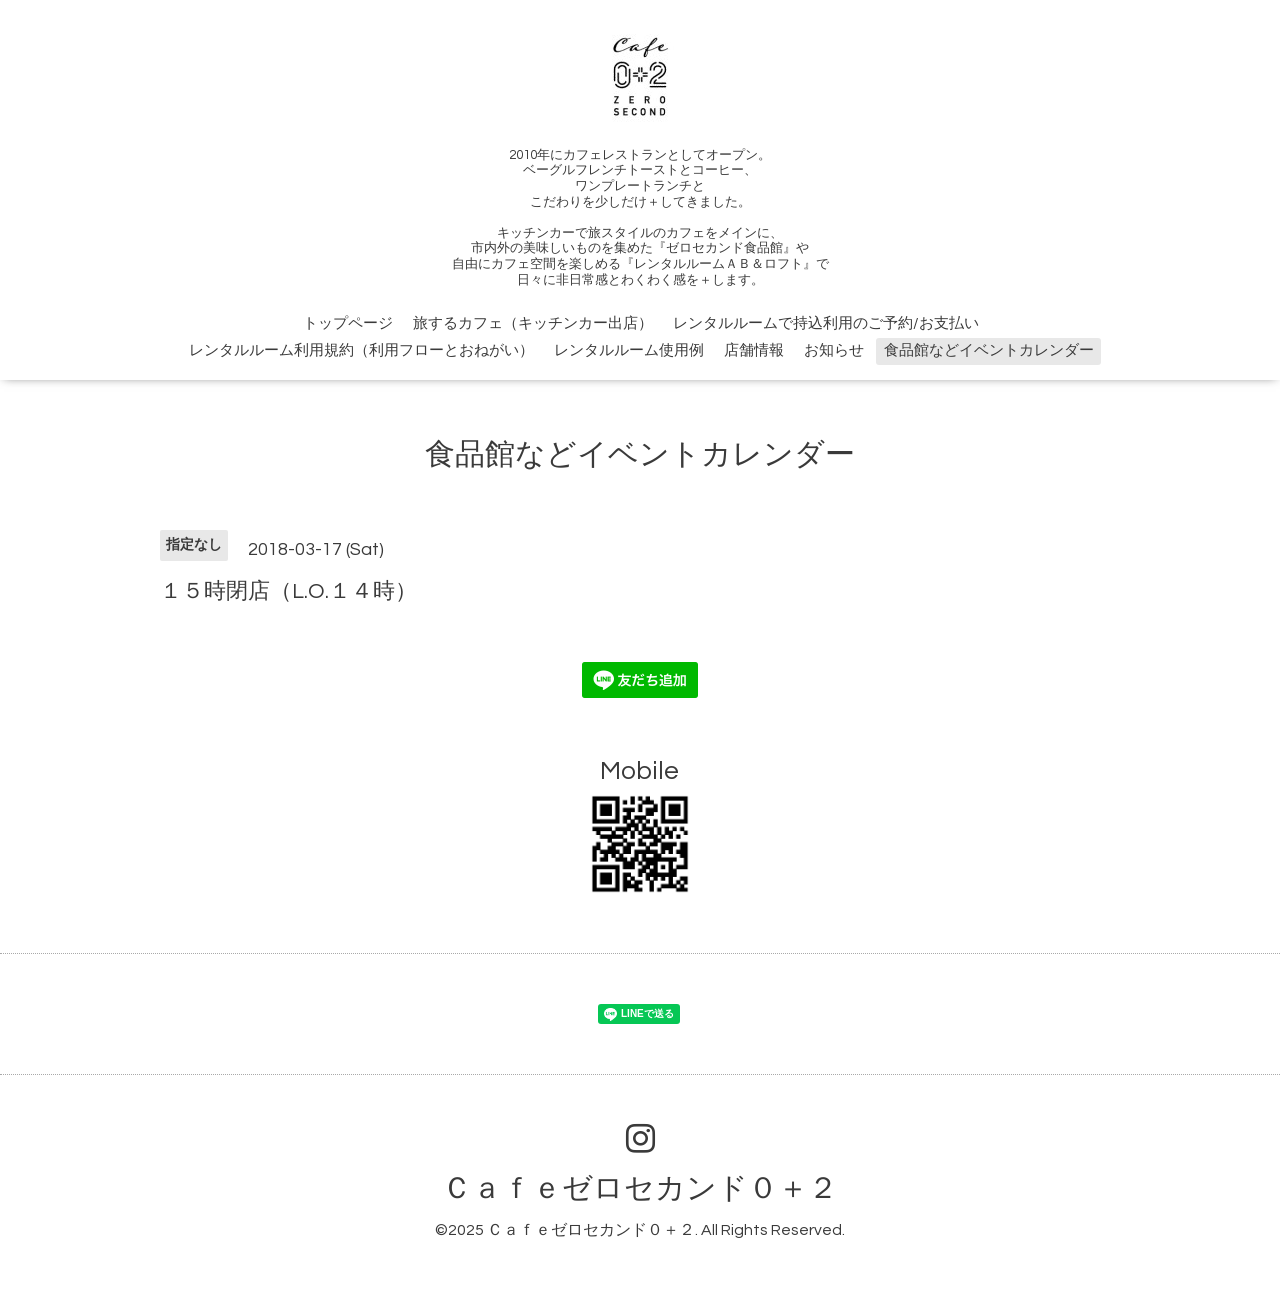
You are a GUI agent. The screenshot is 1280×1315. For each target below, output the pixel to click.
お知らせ (834, 350)
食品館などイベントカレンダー (989, 350)
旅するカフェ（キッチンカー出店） (533, 323)
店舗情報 (754, 350)
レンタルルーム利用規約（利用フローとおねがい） (361, 350)
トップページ (348, 323)
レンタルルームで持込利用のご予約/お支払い (826, 323)
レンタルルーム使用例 (629, 350)
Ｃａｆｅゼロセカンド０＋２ (640, 1188)
